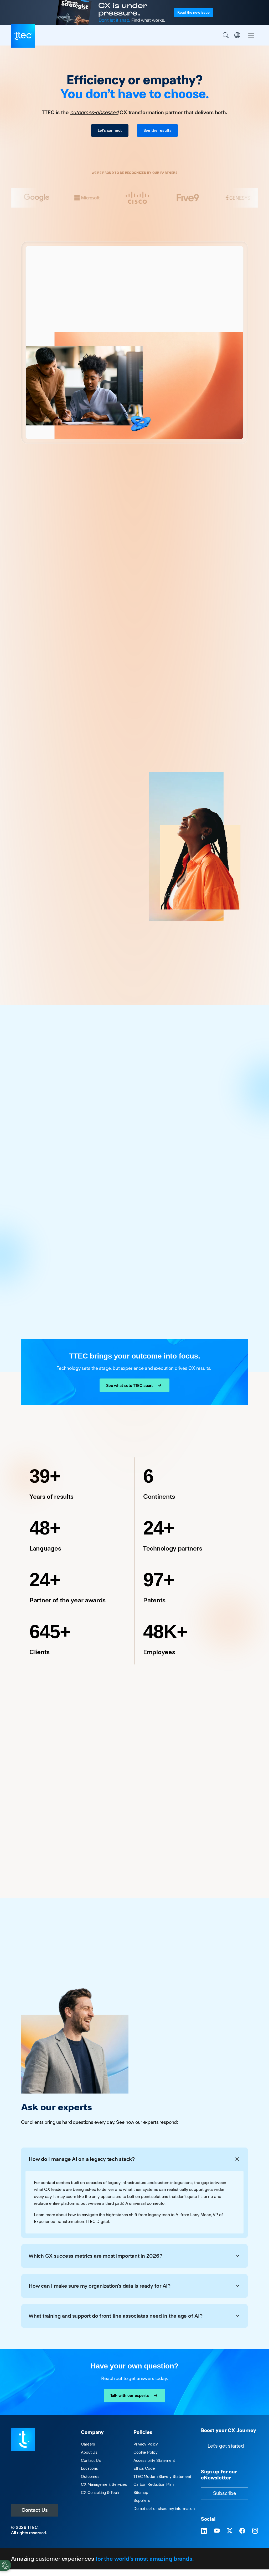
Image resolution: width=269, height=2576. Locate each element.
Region (237, 35)
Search (225, 35)
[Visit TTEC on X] (229, 2531)
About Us (89, 2452)
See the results (157, 130)
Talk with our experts (134, 2395)
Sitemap (140, 2492)
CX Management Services (104, 2484)
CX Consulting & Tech (100, 2492)
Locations (89, 2468)
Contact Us (35, 2510)
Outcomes (90, 2476)
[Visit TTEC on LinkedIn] (204, 2531)
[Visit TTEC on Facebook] (242, 2531)
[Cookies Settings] (5, 2565)
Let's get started (226, 2446)
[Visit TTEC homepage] (23, 2439)
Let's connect (110, 130)
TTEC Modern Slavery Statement (162, 2476)
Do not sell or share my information (164, 2508)
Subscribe (224, 2493)
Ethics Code (144, 2468)
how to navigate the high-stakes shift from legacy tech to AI (123, 2214)
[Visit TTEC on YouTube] (217, 2531)
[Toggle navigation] (251, 35)
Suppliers (141, 2500)
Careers (88, 2444)
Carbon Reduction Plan (153, 2484)
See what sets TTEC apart (134, 1385)
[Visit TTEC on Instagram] (255, 2531)
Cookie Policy (145, 2452)
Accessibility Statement (154, 2460)
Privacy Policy (145, 2444)
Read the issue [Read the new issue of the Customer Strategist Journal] (193, 12)
